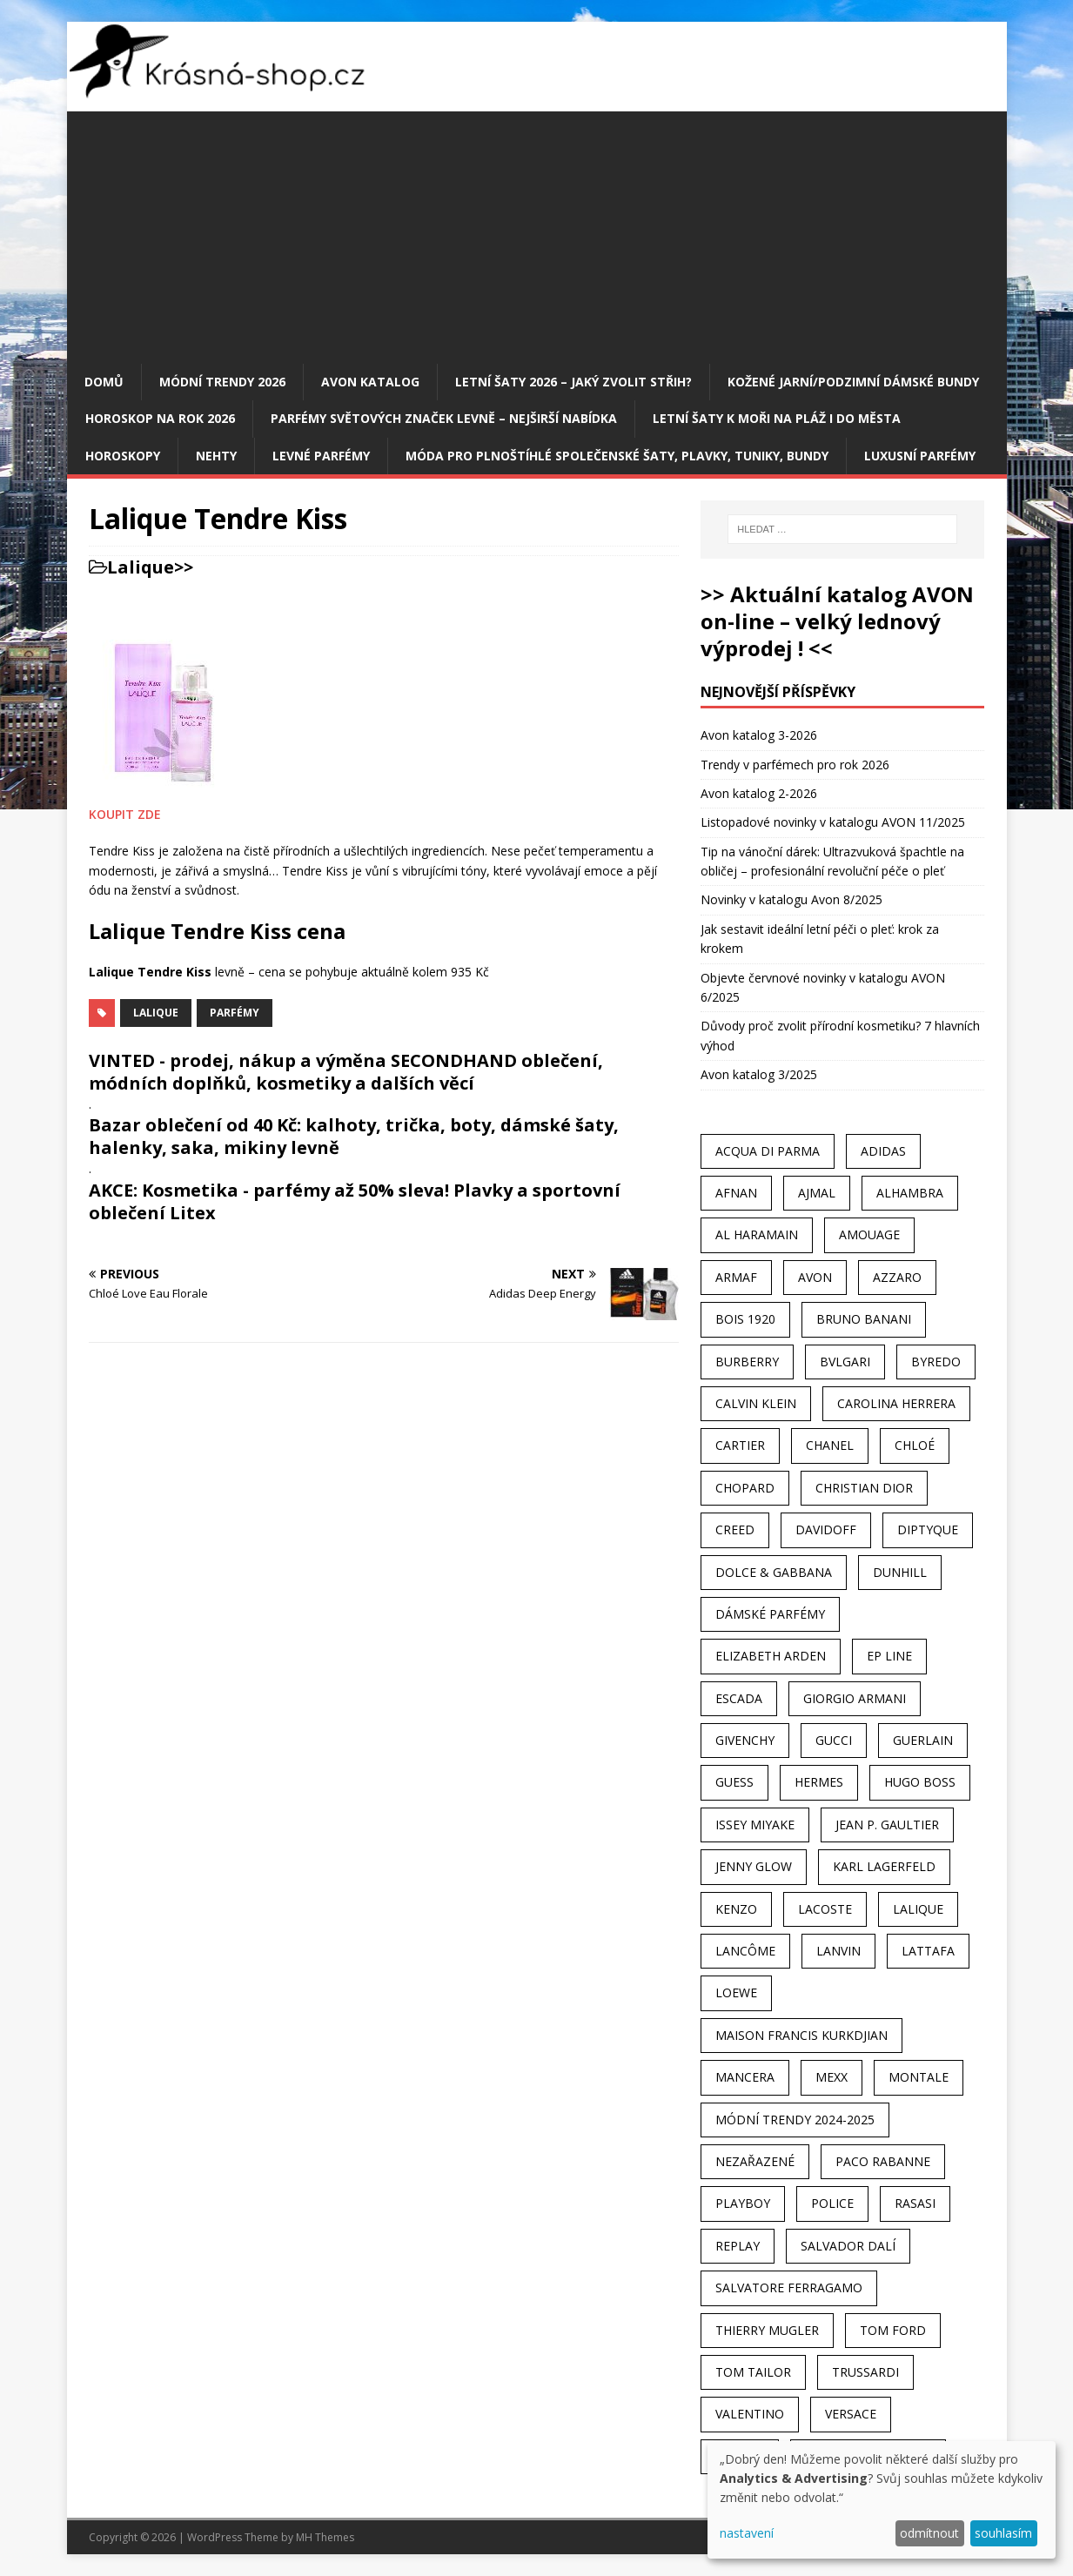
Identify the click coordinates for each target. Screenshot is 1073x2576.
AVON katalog (370, 381)
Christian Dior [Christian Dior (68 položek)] (864, 1487)
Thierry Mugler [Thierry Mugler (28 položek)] (767, 2330)
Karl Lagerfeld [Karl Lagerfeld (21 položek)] (884, 1866)
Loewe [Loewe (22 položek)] (736, 1992)
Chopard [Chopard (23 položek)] (745, 1487)
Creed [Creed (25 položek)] (734, 1529)
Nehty (216, 455)
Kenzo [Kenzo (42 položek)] (736, 1909)
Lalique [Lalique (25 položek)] (918, 1909)
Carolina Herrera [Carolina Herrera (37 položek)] (896, 1403)
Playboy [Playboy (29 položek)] (742, 2203)
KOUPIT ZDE (125, 814)
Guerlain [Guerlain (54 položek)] (923, 1740)
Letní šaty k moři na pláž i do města (777, 418)
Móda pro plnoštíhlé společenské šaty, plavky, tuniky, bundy (617, 455)
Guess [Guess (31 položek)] (734, 1782)
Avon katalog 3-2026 (759, 735)
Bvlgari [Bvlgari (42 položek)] (845, 1361)
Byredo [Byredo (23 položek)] (936, 1361)
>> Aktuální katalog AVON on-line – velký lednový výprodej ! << (837, 621)
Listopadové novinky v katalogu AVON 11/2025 (833, 822)
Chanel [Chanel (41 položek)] (830, 1445)
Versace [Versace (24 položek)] (850, 2413)
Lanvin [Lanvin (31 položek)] (838, 1950)
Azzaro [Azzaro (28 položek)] (897, 1277)
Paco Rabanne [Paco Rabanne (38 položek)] (882, 2161)
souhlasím (1003, 2533)
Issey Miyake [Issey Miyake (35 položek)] (755, 1824)
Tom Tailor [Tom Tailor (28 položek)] (753, 2372)
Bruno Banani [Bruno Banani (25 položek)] (863, 1319)
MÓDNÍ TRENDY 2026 (222, 381)
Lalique (140, 567)
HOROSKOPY (122, 455)
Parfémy (234, 1012)
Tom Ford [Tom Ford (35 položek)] (893, 2330)
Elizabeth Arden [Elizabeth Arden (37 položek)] (770, 1655)
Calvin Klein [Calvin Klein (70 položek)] (755, 1403)
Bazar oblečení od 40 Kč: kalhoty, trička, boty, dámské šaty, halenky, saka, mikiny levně (354, 1136)
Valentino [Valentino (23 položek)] (749, 2413)
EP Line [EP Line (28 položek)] (889, 1655)
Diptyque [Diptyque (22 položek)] (927, 1529)
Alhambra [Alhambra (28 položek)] (909, 1192)
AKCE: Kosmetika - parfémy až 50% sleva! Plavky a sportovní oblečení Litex (354, 1201)
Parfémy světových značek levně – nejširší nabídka (444, 418)
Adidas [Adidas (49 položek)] (883, 1151)
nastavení (747, 2533)
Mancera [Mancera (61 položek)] (745, 2077)
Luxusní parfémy (920, 455)
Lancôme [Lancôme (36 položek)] (745, 1950)
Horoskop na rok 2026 (160, 418)
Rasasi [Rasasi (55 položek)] (915, 2203)
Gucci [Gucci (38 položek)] (833, 1740)
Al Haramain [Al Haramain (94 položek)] (756, 1234)
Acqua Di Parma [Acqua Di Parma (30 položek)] (767, 1151)
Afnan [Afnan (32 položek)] (736, 1192)
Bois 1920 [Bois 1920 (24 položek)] (745, 1319)
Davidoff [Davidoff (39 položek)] (825, 1529)
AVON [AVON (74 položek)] (815, 1277)
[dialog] (882, 2500)
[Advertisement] (537, 233)
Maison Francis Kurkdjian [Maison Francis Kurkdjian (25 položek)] (801, 2035)
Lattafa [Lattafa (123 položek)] (928, 1950)
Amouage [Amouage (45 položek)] (869, 1234)
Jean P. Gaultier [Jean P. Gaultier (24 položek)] (887, 1824)
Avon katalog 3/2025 (759, 1074)
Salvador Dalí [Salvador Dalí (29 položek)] (848, 2245)
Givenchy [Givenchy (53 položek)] (745, 1740)
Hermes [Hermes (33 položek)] (819, 1782)
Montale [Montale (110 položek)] (919, 2077)
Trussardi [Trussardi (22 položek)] (865, 2372)
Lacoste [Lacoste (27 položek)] (825, 1909)
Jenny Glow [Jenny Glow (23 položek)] (753, 1866)
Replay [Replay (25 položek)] (737, 2245)
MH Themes (325, 2537)
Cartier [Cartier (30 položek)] (740, 1445)
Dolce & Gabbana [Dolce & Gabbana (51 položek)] (773, 1572)
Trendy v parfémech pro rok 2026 (795, 764)
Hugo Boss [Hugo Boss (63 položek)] (920, 1782)
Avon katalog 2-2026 (759, 793)
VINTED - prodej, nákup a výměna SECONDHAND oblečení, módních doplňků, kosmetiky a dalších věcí (346, 1072)
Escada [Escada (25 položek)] (738, 1698)
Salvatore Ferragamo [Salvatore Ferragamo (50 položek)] (788, 2287)
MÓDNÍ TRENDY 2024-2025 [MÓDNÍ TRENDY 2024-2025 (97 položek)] (795, 2119)
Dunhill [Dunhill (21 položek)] (900, 1572)
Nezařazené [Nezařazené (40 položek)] (755, 2161)
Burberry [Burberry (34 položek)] (747, 1361)
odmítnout (929, 2533)
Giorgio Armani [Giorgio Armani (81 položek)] (854, 1698)
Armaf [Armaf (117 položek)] (736, 1277)
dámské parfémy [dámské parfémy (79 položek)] (770, 1614)
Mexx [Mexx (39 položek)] (831, 2077)
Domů (104, 381)
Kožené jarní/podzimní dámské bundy (853, 381)
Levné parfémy (321, 455)
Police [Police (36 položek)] (832, 2203)
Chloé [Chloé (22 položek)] (915, 1445)
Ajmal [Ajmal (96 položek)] (816, 1192)
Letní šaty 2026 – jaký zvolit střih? (573, 381)
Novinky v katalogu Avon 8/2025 (791, 899)
